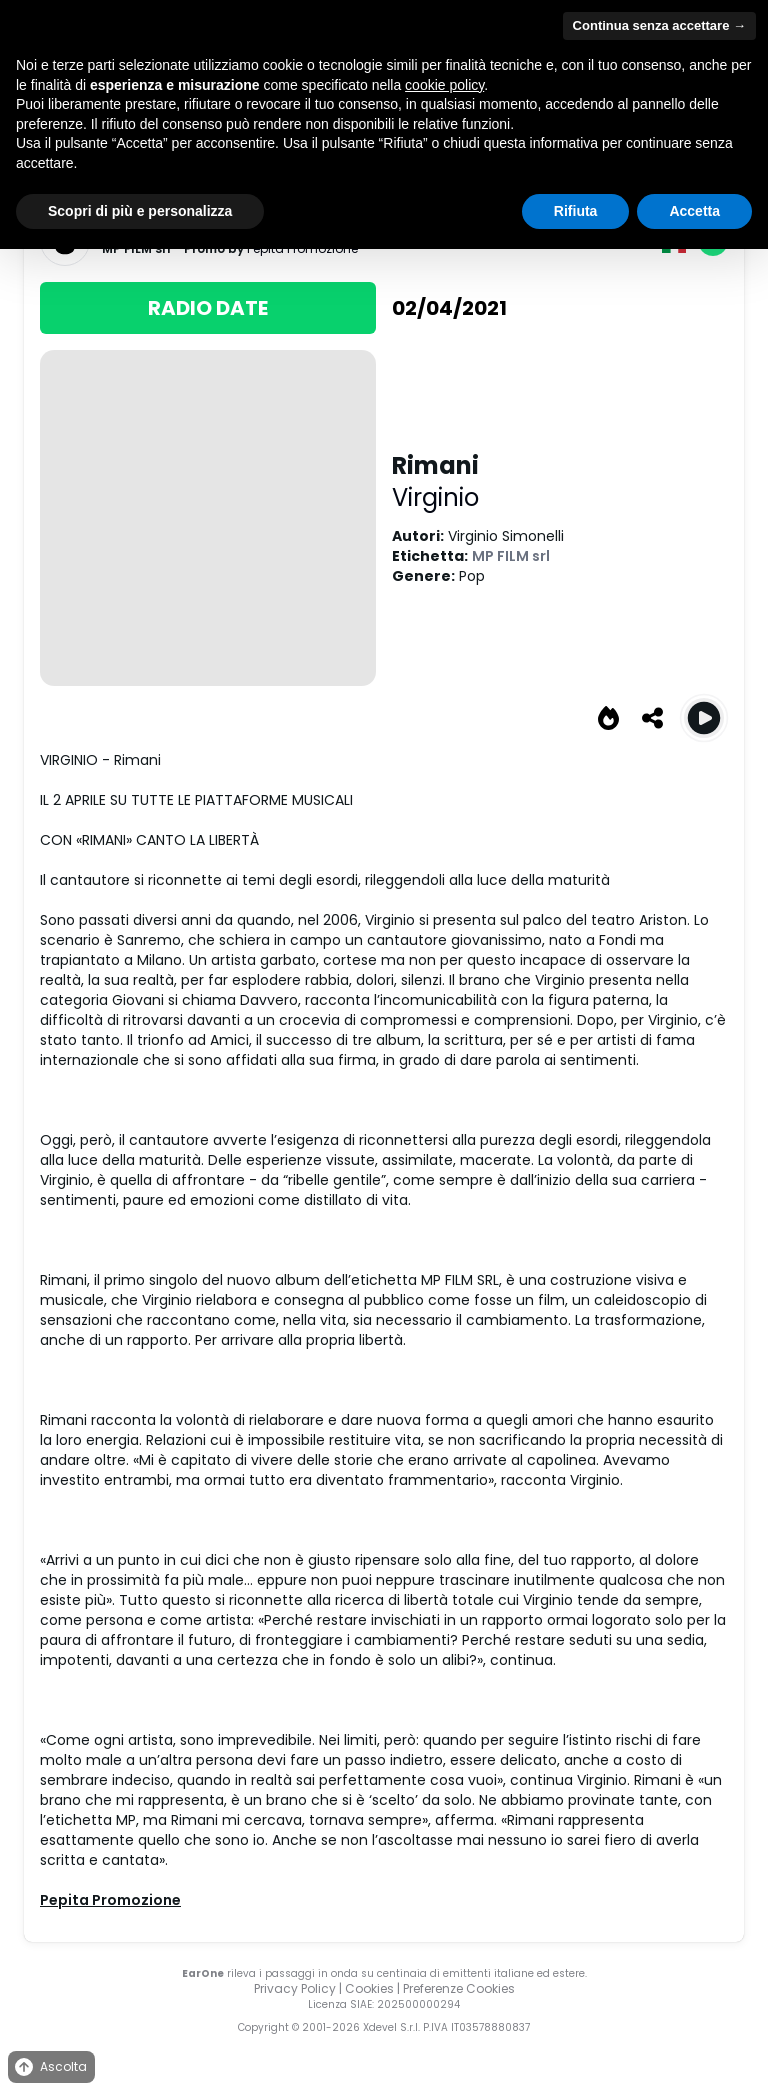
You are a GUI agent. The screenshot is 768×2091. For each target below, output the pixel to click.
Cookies (369, 1988)
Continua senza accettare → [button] (659, 25)
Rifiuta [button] (576, 211)
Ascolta (49, 2067)
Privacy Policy (295, 1988)
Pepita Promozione (110, 1900)
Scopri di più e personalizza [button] (140, 211)
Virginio (435, 497)
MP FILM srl (511, 556)
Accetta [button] (694, 211)
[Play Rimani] (704, 718)
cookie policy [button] (444, 85)
